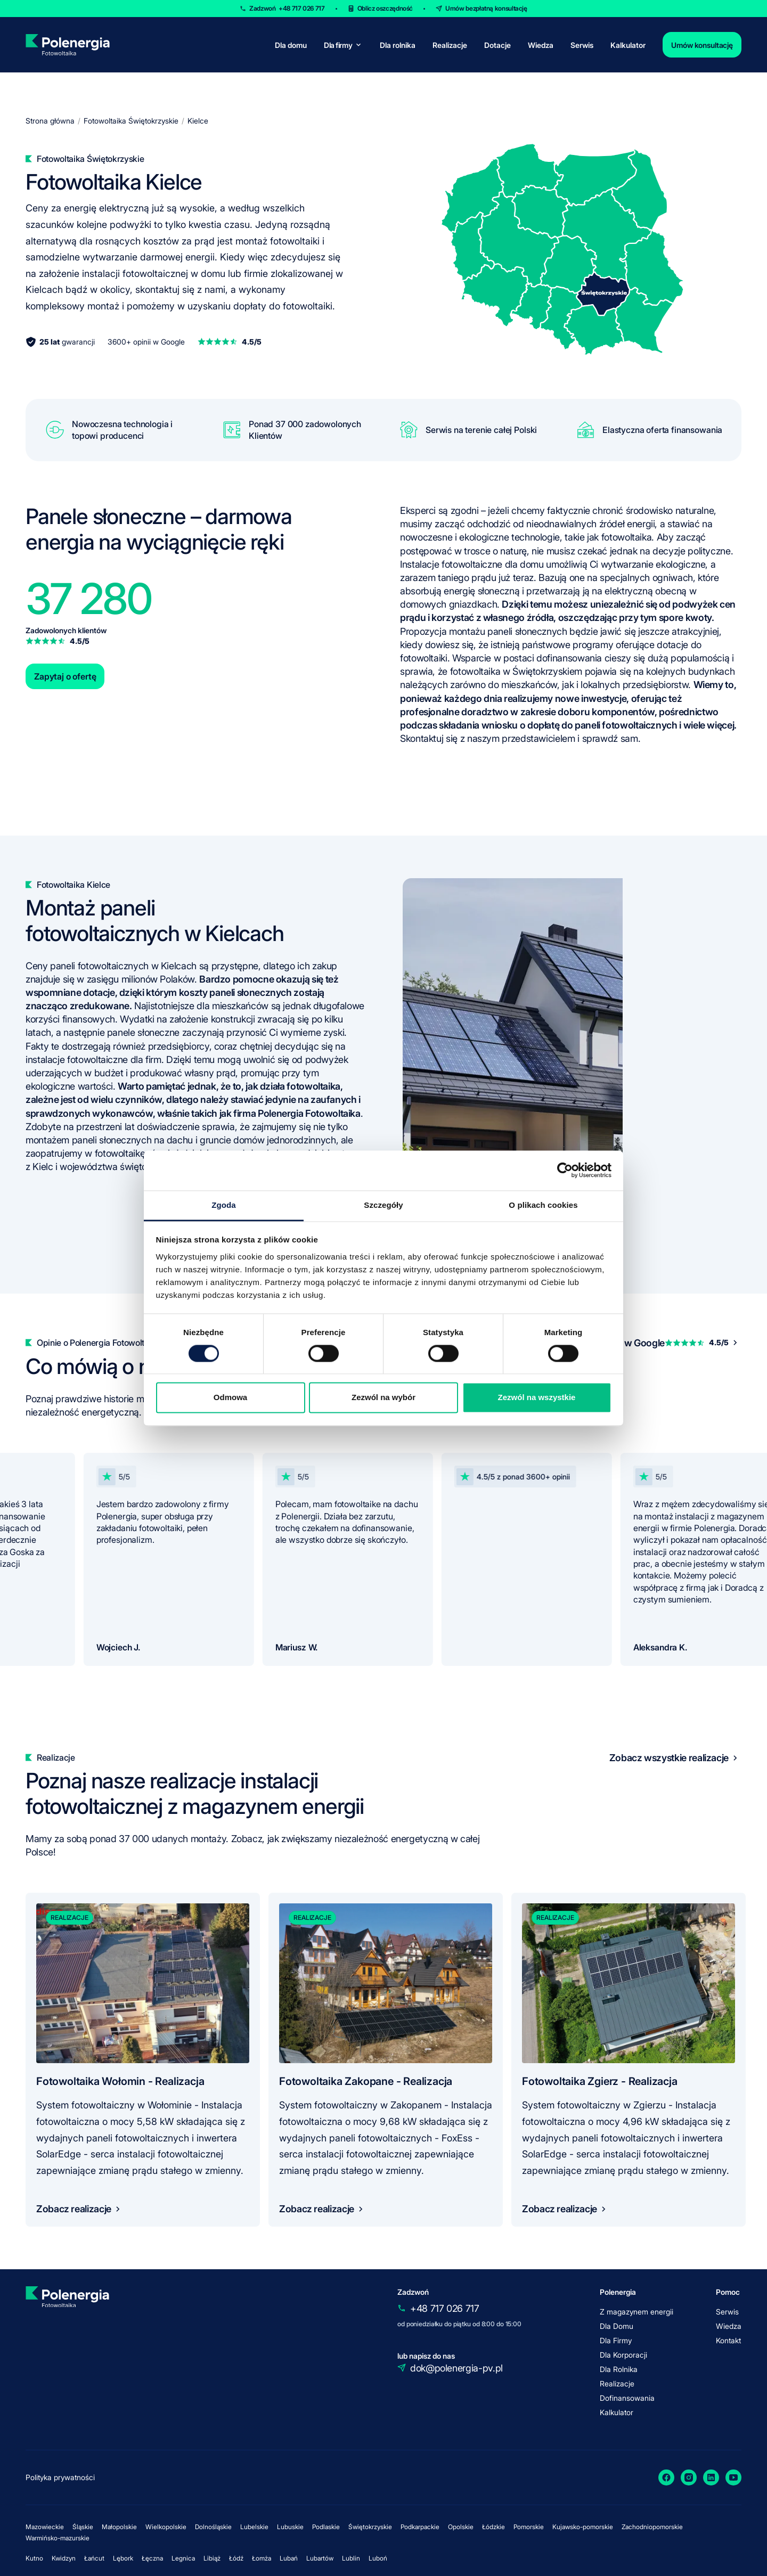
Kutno (34, 2558)
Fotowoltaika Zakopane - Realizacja (365, 2081)
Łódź (236, 2558)
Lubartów (319, 2558)
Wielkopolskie (165, 2527)
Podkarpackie (420, 2527)
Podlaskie (326, 2527)
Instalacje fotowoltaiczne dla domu (472, 564)
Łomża (261, 2558)
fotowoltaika (626, 537)
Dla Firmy (616, 2340)
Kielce (197, 120)
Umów (486, 8)
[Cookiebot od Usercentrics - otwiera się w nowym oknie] (564, 1170)
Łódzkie (493, 2527)
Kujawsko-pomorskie (582, 2527)
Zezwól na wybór (383, 1397)
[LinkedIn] (711, 2477)
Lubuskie (290, 2527)
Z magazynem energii (636, 2311)
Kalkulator (628, 45)
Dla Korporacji (623, 2354)
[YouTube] (733, 2477)
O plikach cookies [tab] (543, 1204)
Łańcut (94, 2558)
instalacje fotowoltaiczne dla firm (93, 1059)
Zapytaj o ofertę (65, 676)
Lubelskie (254, 2527)
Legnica (183, 2558)
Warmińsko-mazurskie (57, 2538)
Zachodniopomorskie (652, 2527)
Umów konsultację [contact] (702, 45)
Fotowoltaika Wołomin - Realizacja (120, 2081)
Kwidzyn (64, 2558)
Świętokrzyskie (370, 2527)
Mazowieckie (45, 2527)
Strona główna (50, 120)
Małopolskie (119, 2527)
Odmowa (230, 1397)
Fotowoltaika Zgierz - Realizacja (600, 2081)
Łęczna (152, 2558)
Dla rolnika (397, 45)
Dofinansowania (627, 2397)
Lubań (289, 2558)
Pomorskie (528, 2527)
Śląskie (82, 2527)
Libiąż (212, 2558)
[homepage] (67, 44)
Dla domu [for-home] (291, 45)
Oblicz (385, 8)
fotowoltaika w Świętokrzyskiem (516, 671)
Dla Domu (616, 2325)
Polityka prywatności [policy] (60, 2477)
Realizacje (450, 45)
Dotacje (497, 45)
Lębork (123, 2558)
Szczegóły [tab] (383, 1204)
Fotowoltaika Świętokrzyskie (131, 120)
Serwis (581, 45)
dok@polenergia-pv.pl (456, 2368)
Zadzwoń (286, 8)
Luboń (378, 2558)
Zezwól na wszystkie (537, 1397)
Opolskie (461, 2527)
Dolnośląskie (213, 2527)
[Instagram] (689, 2477)
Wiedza (540, 45)
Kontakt (728, 2340)
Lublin (351, 2558)
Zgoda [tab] (223, 1204)
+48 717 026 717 (444, 2308)
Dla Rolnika (619, 2369)
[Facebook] (666, 2477)
